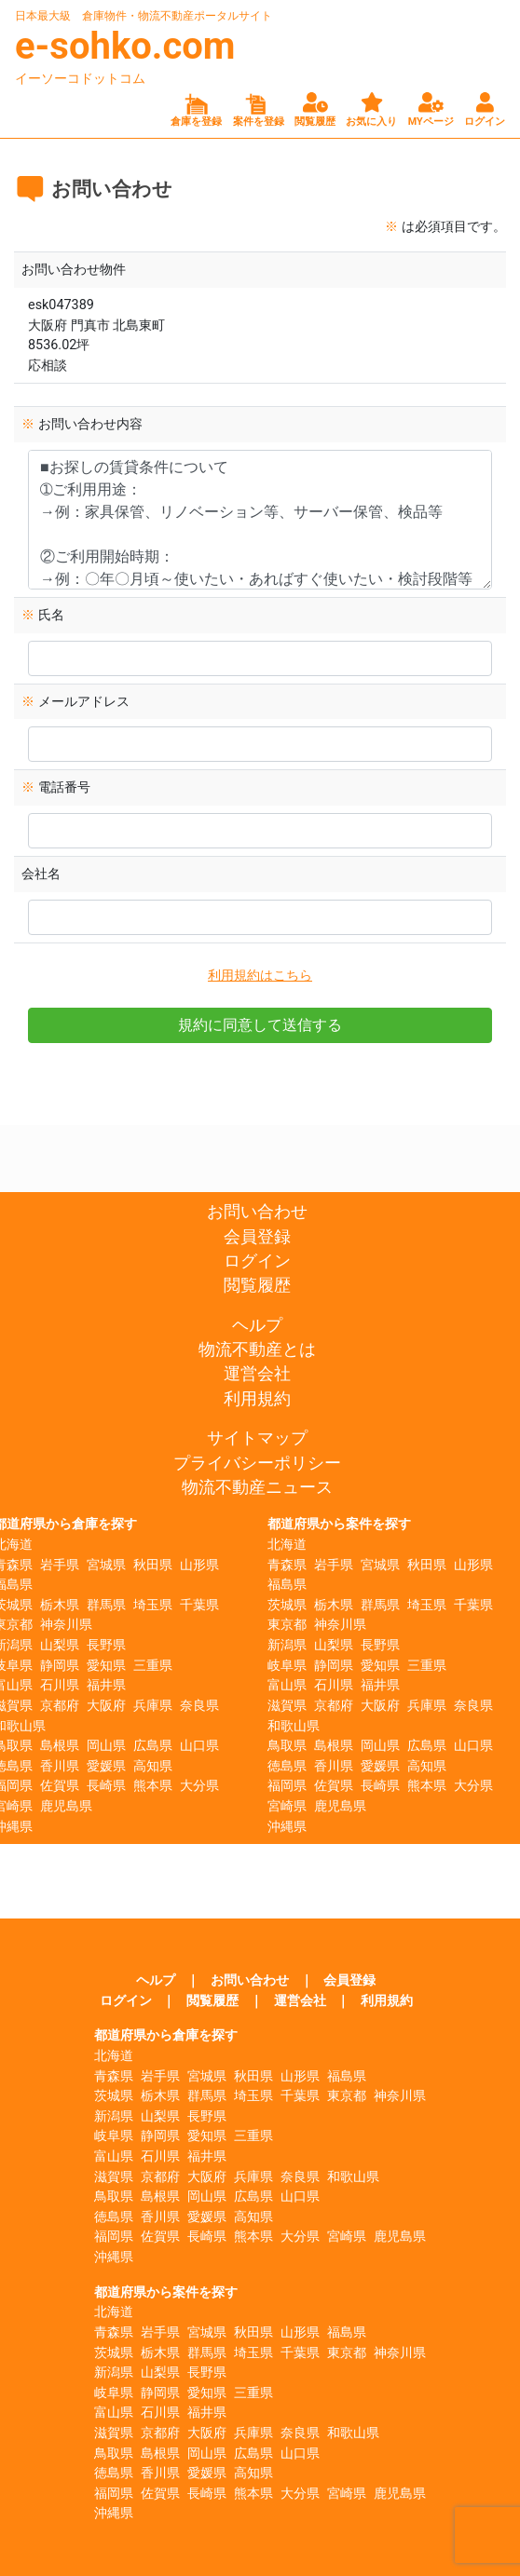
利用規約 (257, 1399)
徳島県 (287, 1766)
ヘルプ (257, 1325)
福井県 (106, 1685)
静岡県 (59, 1666)
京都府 (59, 1706)
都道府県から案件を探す (339, 1524)
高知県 (152, 1766)
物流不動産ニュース (257, 1487)
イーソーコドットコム (80, 78)
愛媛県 (106, 1766)
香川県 (59, 1766)
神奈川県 (66, 1625)
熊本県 (152, 1786)
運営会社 (257, 1373)
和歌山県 (293, 1726)
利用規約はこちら (260, 975)
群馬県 (106, 1605)
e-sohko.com (125, 46)
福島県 (287, 1585)
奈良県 (199, 1706)
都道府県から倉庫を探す (166, 2035)
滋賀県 (287, 1706)
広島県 (152, 1746)
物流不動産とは (257, 1349)
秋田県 (152, 1565)
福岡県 (287, 1786)
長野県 (106, 1645)
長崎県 (106, 1786)
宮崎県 (287, 1806)
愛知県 (106, 1666)
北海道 (287, 1544)
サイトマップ (257, 1438)
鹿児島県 (66, 1806)
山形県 (199, 1565)
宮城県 (106, 1565)
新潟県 (287, 1645)
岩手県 (59, 1565)
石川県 (59, 1685)
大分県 (199, 1786)
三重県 (152, 1666)
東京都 (287, 1625)
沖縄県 (287, 1827)
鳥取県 (287, 1746)
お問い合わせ (257, 1211)
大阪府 (106, 1706)
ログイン (257, 1261)
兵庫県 (152, 1706)
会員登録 (257, 1236)
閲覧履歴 (257, 1285)
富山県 (287, 1685)
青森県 (287, 1565)
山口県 (199, 1746)
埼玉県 (152, 1605)
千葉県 (199, 1605)
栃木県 (59, 1605)
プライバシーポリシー (257, 1463)
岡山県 (106, 1746)
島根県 (59, 1746)
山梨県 (59, 1645)
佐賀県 (59, 1786)
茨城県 (287, 1605)
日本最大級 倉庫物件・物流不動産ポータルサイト (143, 15)
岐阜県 (287, 1666)
